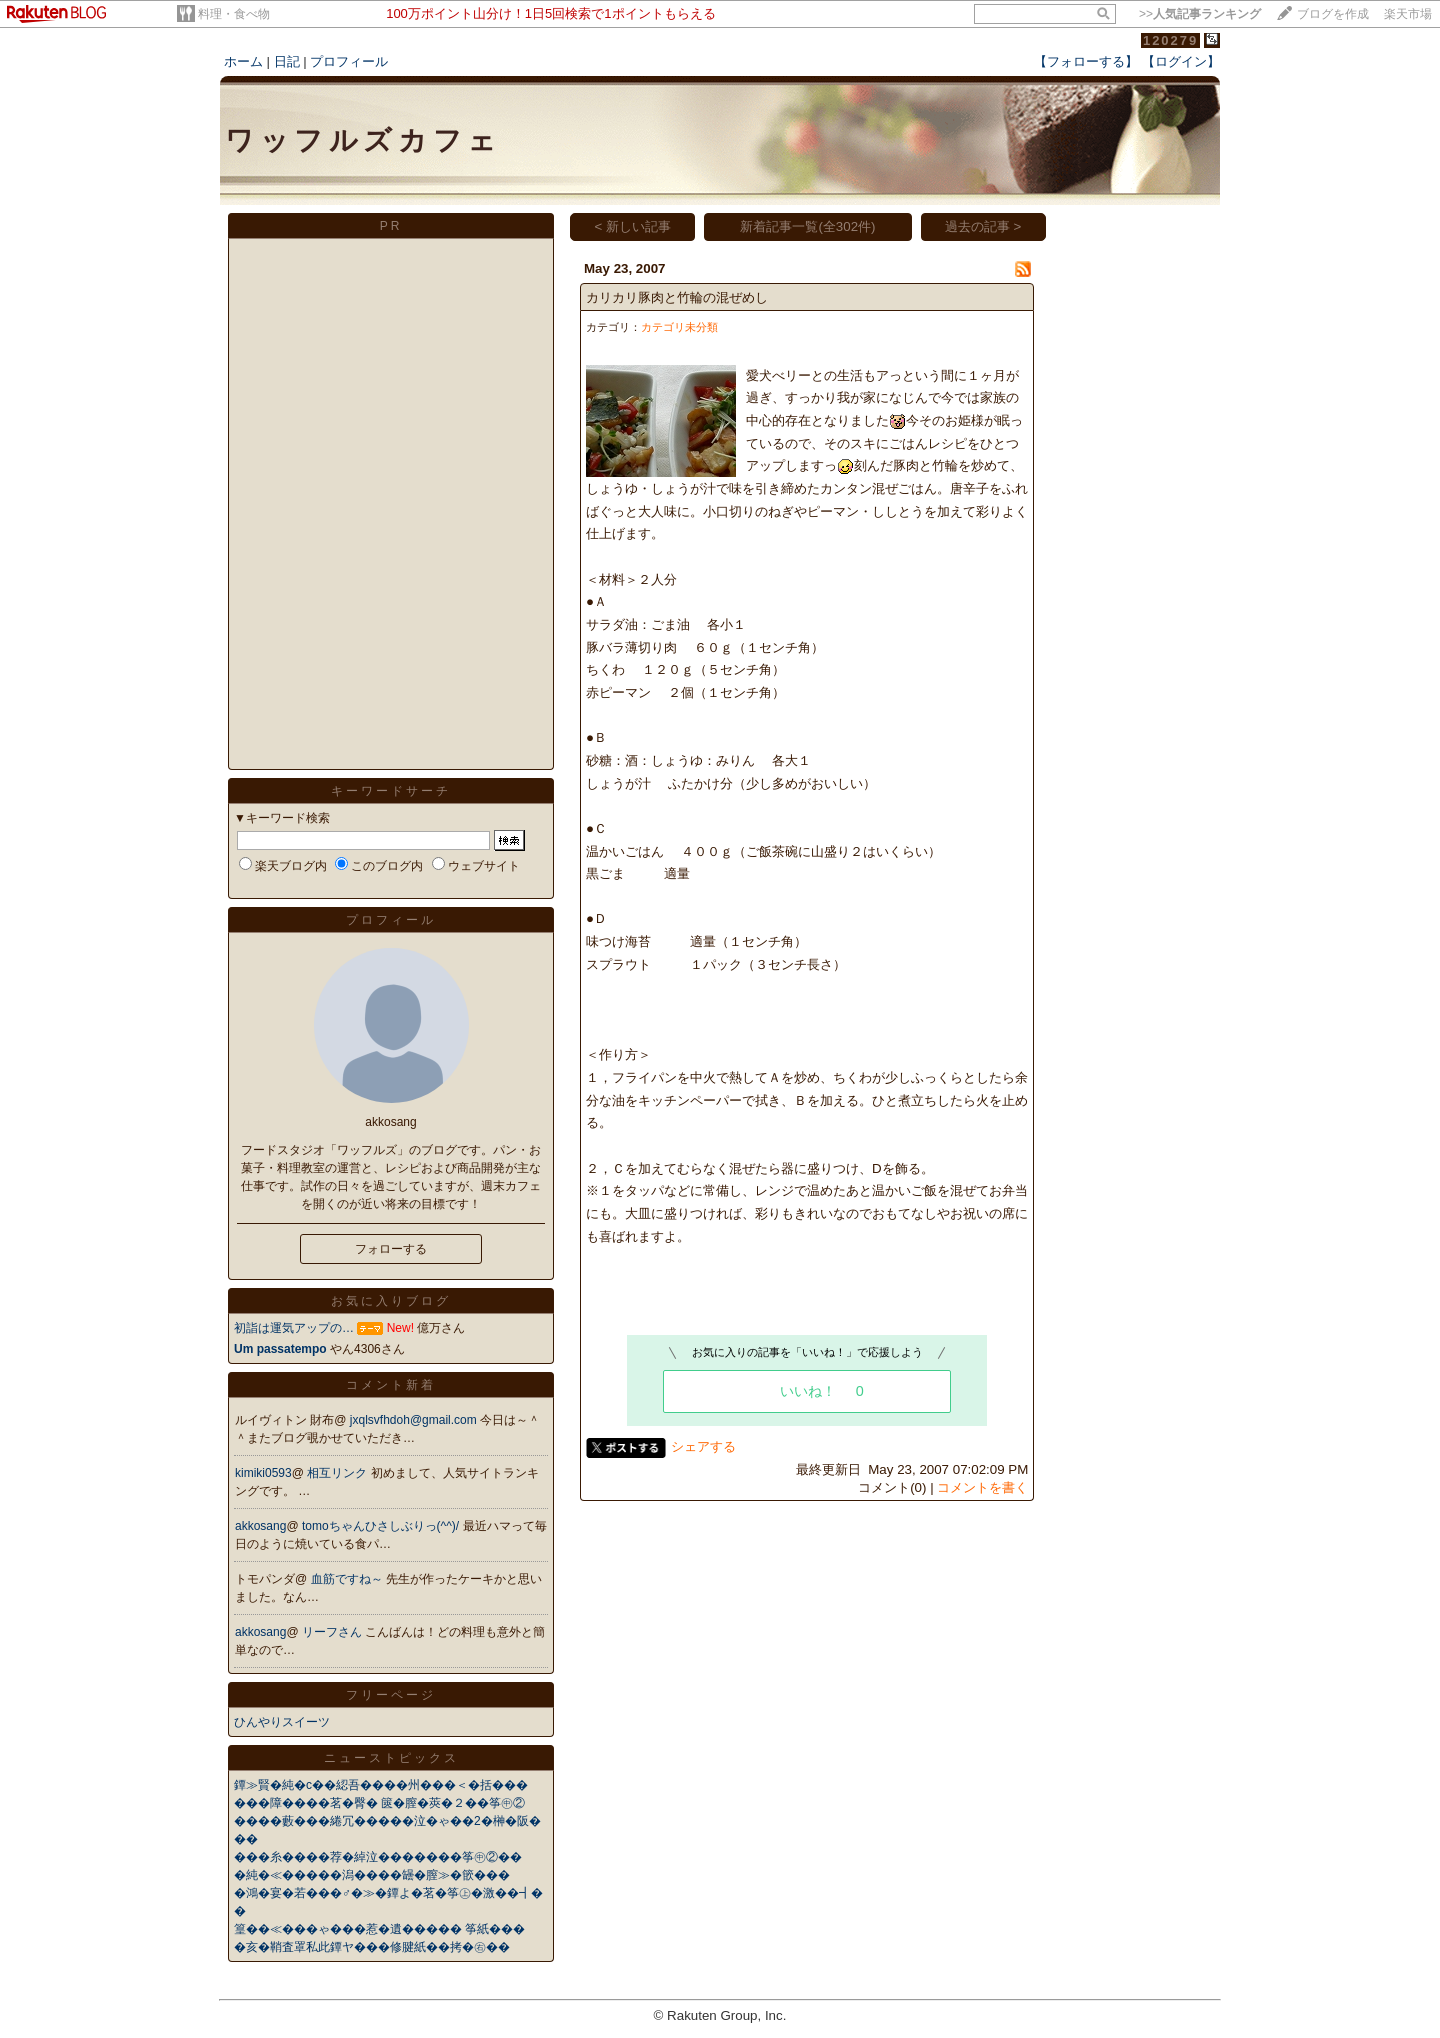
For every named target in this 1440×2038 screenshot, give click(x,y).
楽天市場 (1408, 14)
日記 (287, 61)
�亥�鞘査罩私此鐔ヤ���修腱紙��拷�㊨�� (372, 1947)
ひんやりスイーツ (282, 1722)
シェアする (703, 1446)
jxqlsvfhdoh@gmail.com (415, 1420)
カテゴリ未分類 (679, 327)
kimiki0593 (263, 1473)
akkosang (260, 1526)
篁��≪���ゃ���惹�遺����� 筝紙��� (379, 1929)
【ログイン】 (1181, 61)
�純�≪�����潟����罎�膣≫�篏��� (372, 1875)
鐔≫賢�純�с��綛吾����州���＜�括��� (381, 1785)
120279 (1170, 40)
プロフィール (349, 61)
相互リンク (338, 1473)
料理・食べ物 (234, 14)
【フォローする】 (1086, 61)
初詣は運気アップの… (294, 1328)
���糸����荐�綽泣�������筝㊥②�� (378, 1857)
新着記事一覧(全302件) (807, 226)
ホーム (243, 61)
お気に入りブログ (391, 1301)
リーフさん (333, 1632)
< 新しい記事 (633, 226)
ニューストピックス (391, 1758)
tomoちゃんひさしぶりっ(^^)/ (382, 1526)
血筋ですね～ (348, 1579)
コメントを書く (982, 1487)
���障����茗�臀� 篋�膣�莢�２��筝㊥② (379, 1803)
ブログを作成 (1333, 14)
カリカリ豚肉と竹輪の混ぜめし (677, 297)
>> (1200, 14)
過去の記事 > (983, 226)
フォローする (391, 1249)
